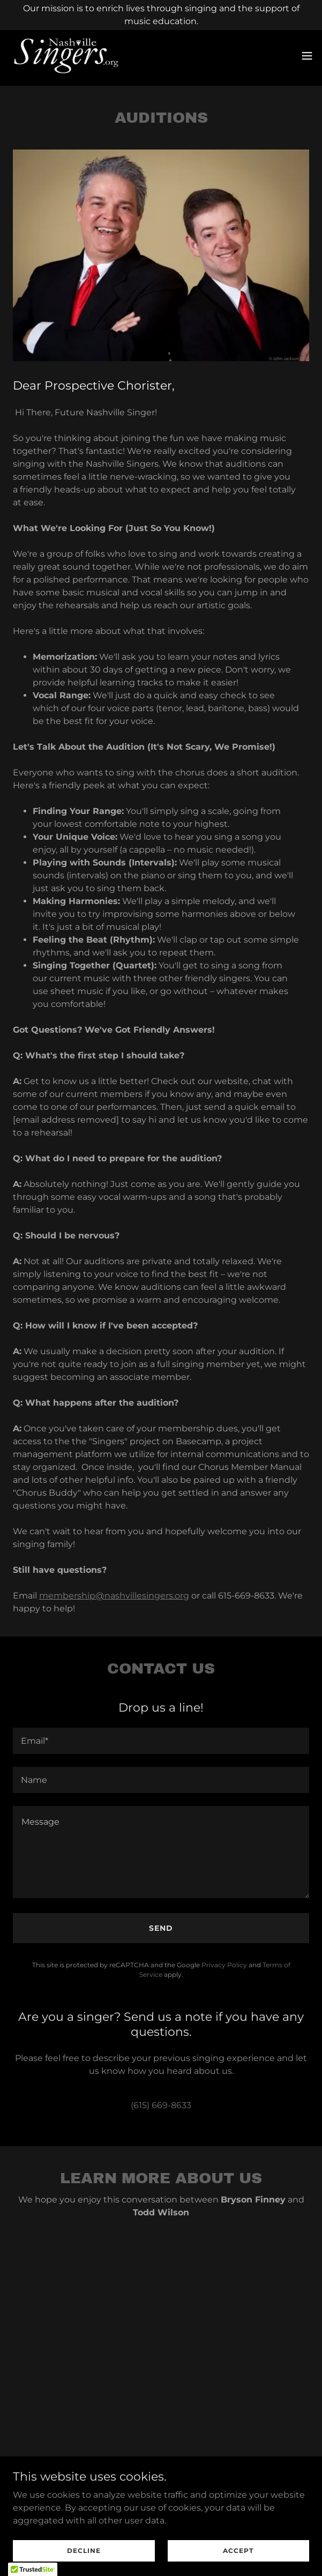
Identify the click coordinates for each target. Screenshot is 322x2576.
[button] (307, 55)
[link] (66, 55)
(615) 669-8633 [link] (161, 2105)
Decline (84, 2551)
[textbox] (161, 1741)
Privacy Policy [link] (224, 1965)
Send (161, 1928)
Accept (238, 2551)
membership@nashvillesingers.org (114, 1596)
